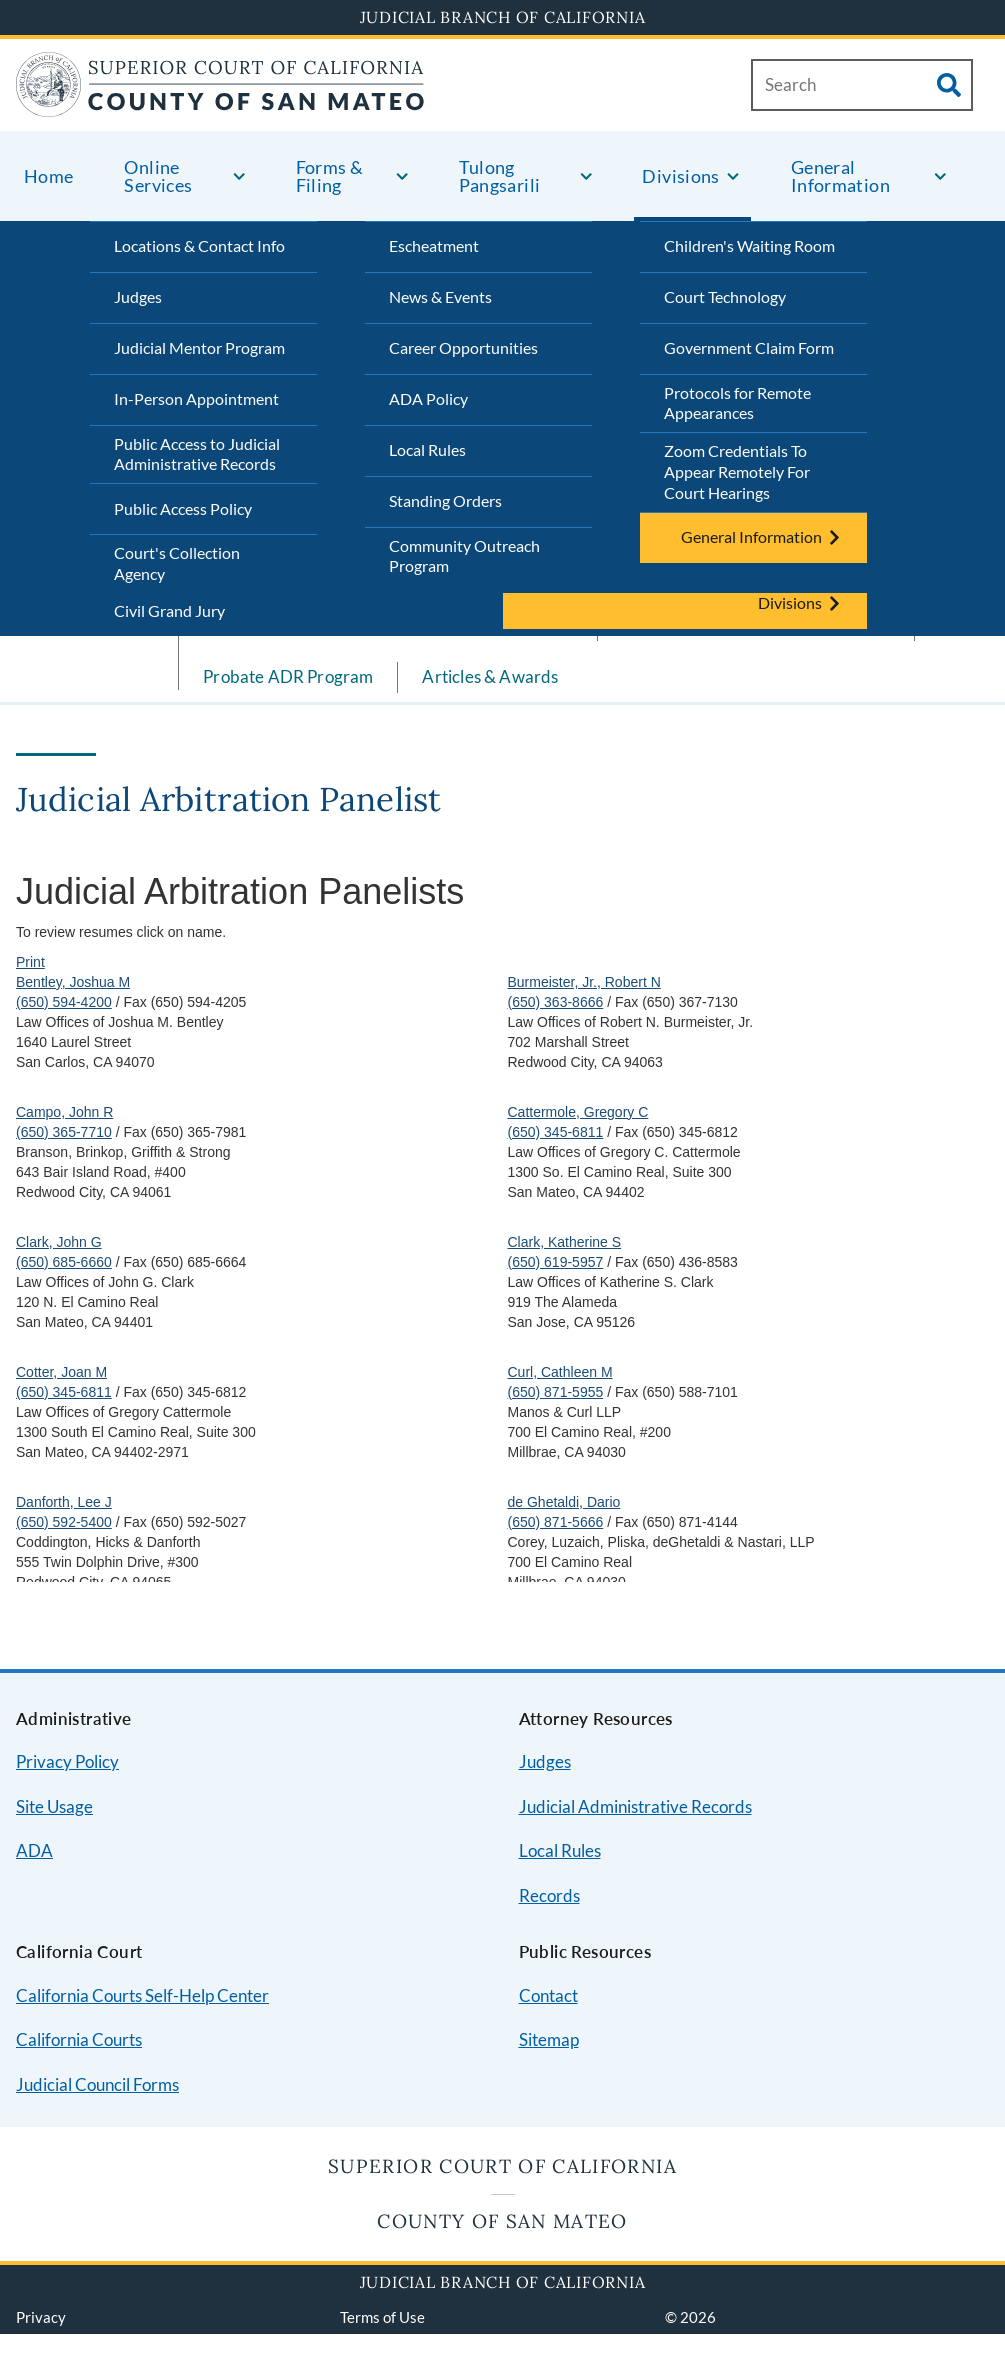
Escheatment (434, 245)
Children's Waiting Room (749, 245)
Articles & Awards (490, 676)
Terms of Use (382, 2317)
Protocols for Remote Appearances (737, 403)
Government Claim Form (749, 347)
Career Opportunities (463, 347)
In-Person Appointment (196, 398)
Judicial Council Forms (97, 2084)
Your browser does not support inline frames (502, 1217)
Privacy (41, 2317)
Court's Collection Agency (177, 563)
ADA (34, 1850)
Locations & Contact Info (199, 245)
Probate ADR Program (288, 676)
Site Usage (54, 1806)
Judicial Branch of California (503, 17)
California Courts (79, 2039)
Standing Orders (445, 500)
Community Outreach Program (464, 556)
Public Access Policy (183, 508)
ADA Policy (428, 398)
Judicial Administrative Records (635, 1806)
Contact (548, 1995)
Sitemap (549, 2039)
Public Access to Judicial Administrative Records (197, 454)
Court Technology (725, 296)
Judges (138, 296)
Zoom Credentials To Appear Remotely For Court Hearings (737, 471)
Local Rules (427, 449)
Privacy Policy (67, 1761)
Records (549, 1895)
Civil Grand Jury (169, 610)
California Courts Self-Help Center (142, 1995)
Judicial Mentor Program (199, 347)
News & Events (440, 296)
